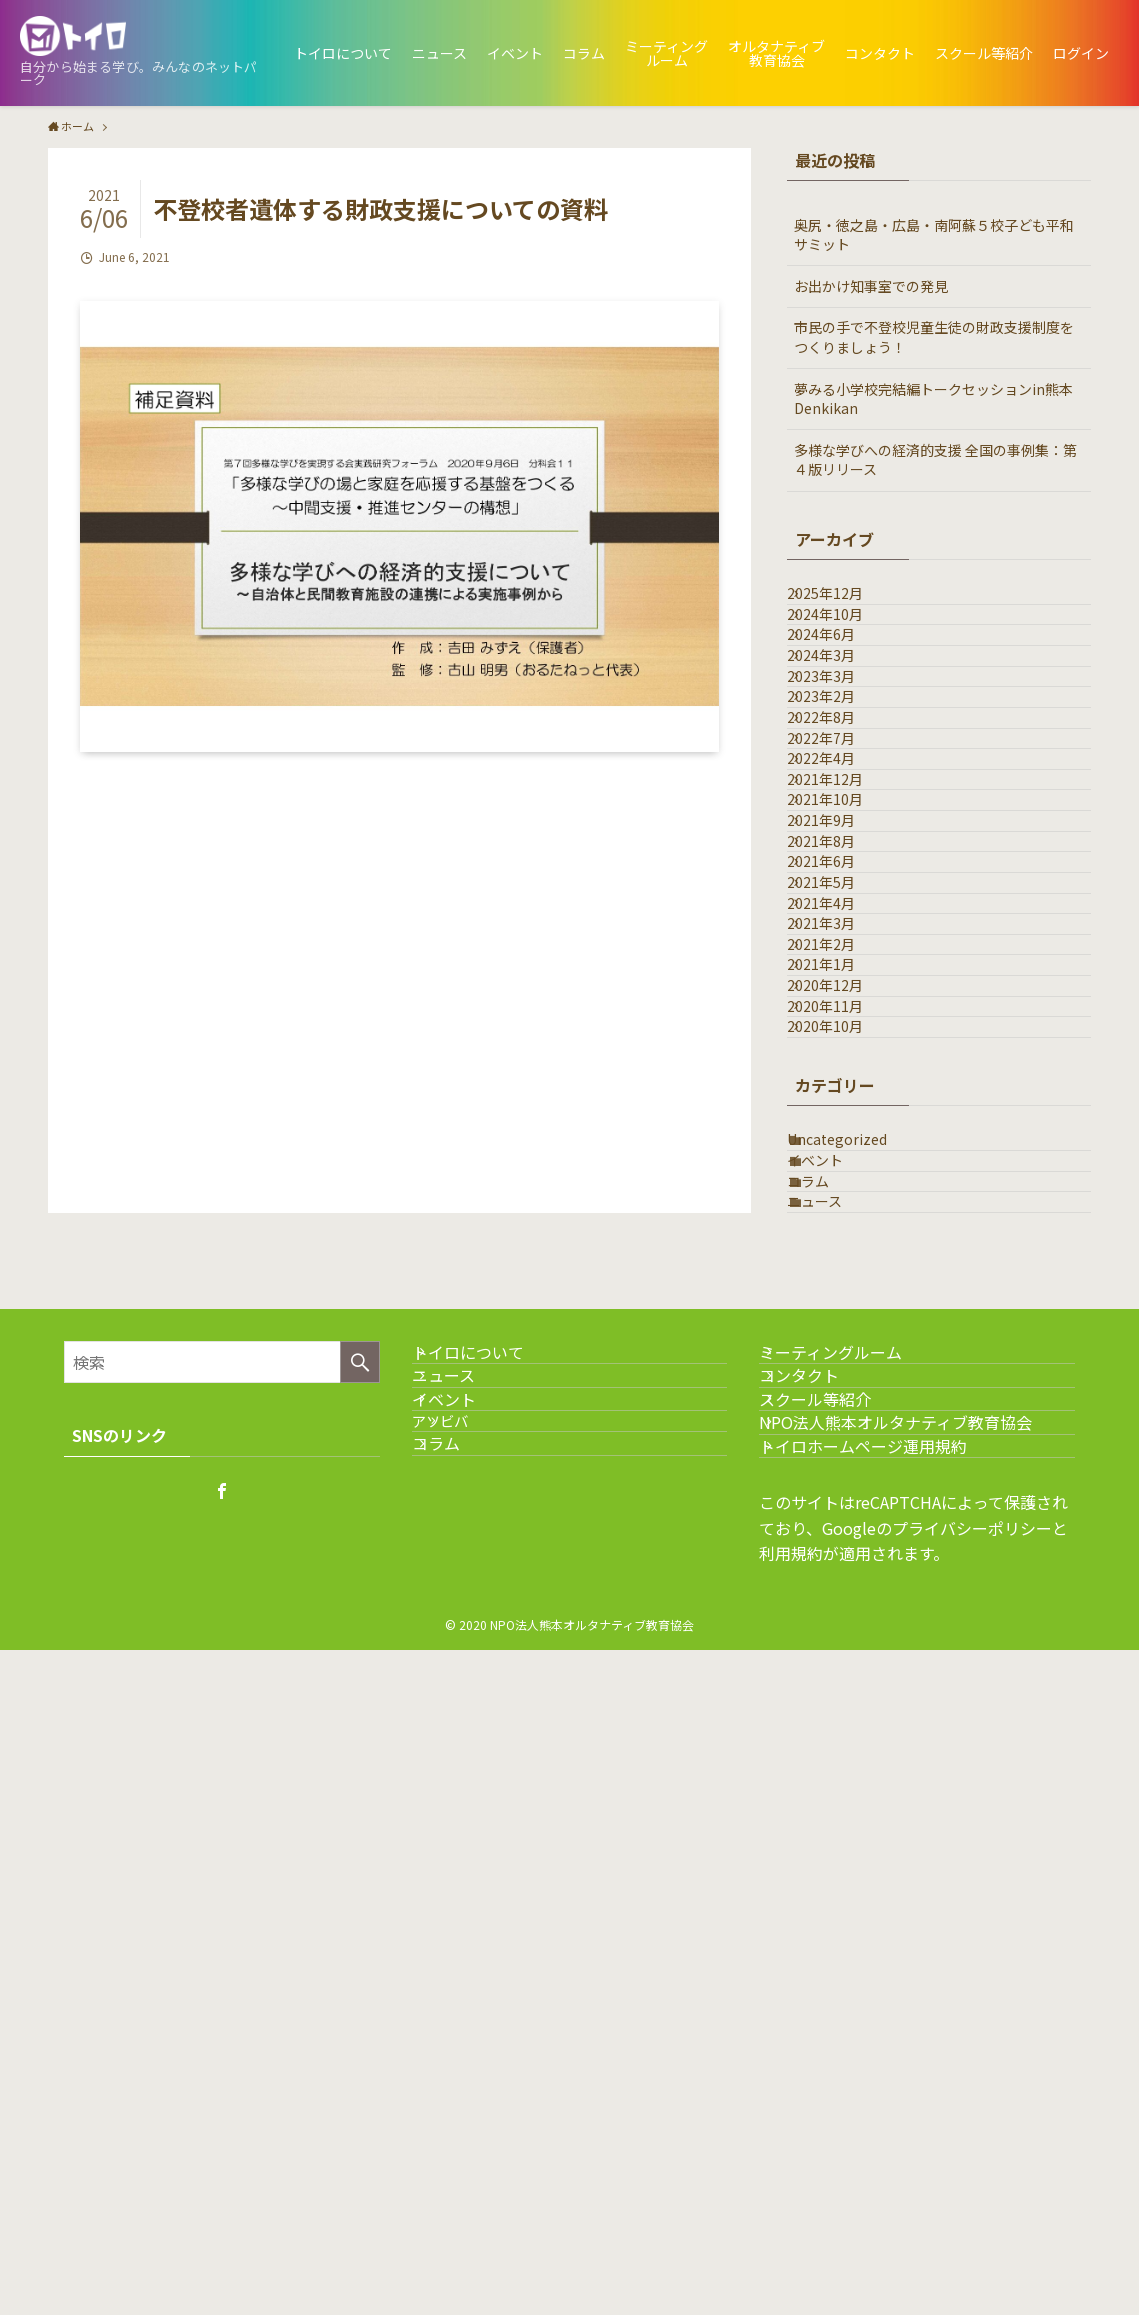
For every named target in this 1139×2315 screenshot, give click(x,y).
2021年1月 (842, 1352)
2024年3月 (842, 728)
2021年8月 (842, 1103)
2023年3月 (842, 770)
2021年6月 (842, 1144)
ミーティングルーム (854, 1909)
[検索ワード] (222, 1907)
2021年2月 (842, 1311)
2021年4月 (842, 1228)
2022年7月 (842, 895)
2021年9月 (842, 1061)
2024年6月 (842, 687)
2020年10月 (846, 1477)
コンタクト (823, 1957)
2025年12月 (846, 604)
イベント (836, 1653)
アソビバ (476, 2048)
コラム (829, 1694)
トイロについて (492, 1909)
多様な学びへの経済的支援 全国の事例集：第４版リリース (935, 460)
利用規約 (791, 2218)
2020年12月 (846, 1394)
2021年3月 (842, 1269)
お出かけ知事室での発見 (871, 286)
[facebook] (222, 2036)
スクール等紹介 (839, 2004)
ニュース (835, 1736)
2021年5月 (842, 1186)
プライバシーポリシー (972, 2193)
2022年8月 (842, 853)
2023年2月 (842, 812)
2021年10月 (846, 1020)
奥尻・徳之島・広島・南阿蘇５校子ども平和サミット (934, 235)
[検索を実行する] (360, 1907)
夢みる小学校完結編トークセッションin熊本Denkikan (933, 399)
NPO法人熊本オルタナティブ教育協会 (919, 2051)
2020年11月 (846, 1436)
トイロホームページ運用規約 (887, 2099)
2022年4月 (842, 936)
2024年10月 (846, 645)
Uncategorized (858, 1611)
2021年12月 (846, 978)
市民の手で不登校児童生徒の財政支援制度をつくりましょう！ (934, 337)
